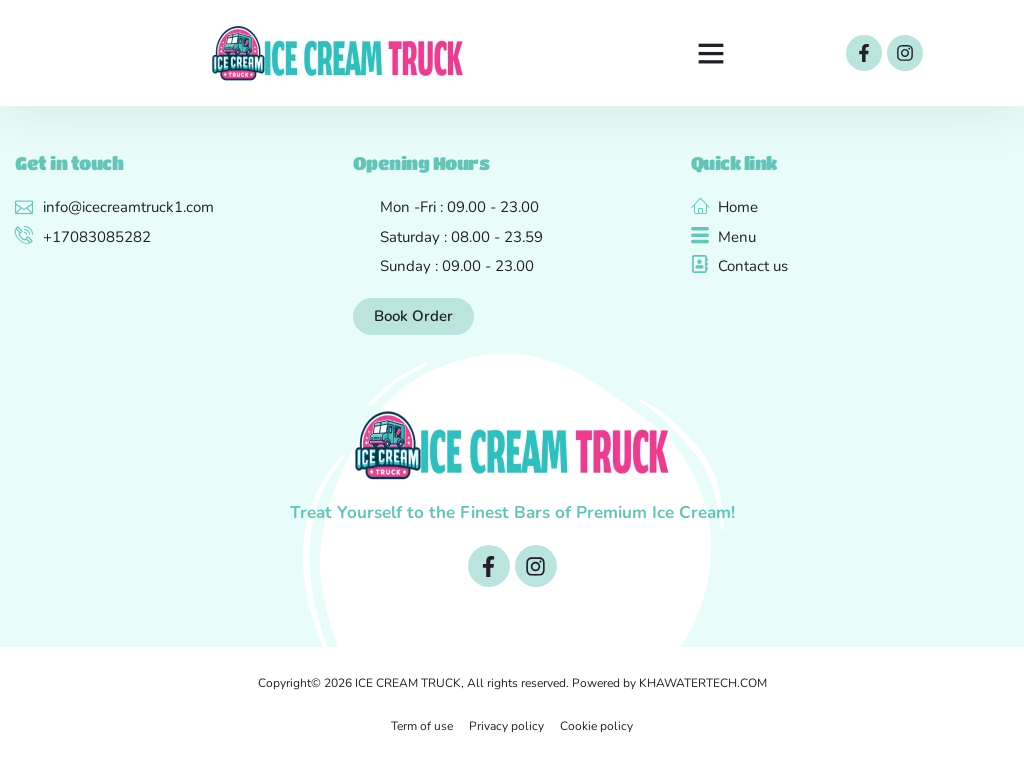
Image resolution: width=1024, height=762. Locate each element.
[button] (711, 53)
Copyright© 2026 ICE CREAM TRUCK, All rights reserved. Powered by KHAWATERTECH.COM (512, 683)
